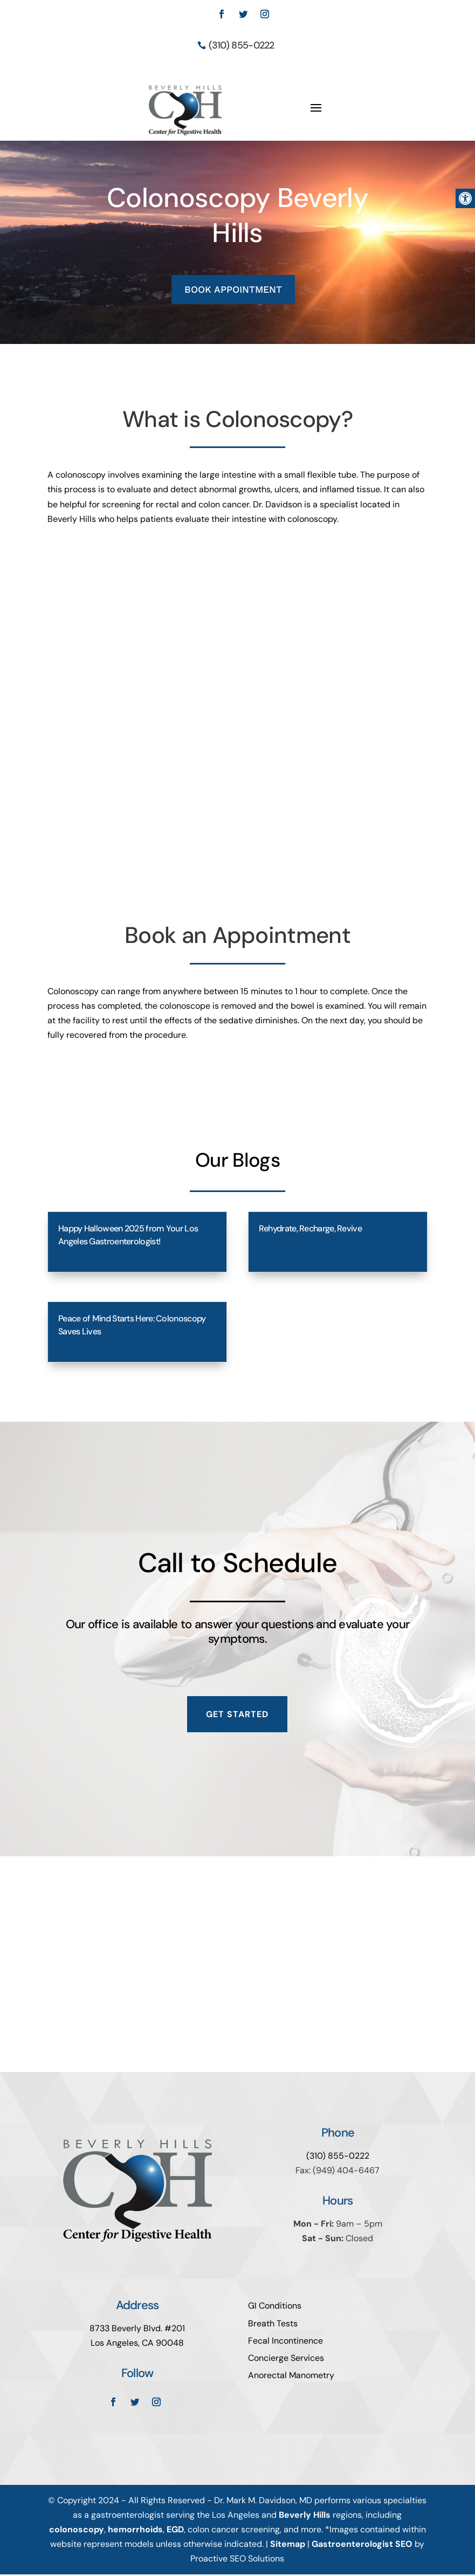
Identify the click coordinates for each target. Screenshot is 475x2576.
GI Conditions (274, 2307)
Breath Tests (273, 2325)
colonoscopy (76, 2531)
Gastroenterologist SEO (362, 2546)
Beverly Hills (305, 2517)
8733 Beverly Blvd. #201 (137, 2330)
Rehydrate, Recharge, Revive (310, 1230)
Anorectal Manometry (291, 2377)
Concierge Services (286, 2360)
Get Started (237, 1716)
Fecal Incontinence (285, 2342)
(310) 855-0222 (241, 45)
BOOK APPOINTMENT (233, 290)
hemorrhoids (135, 2531)
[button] (465, 198)
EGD (175, 2531)
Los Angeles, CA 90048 (137, 2345)
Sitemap (287, 2546)
